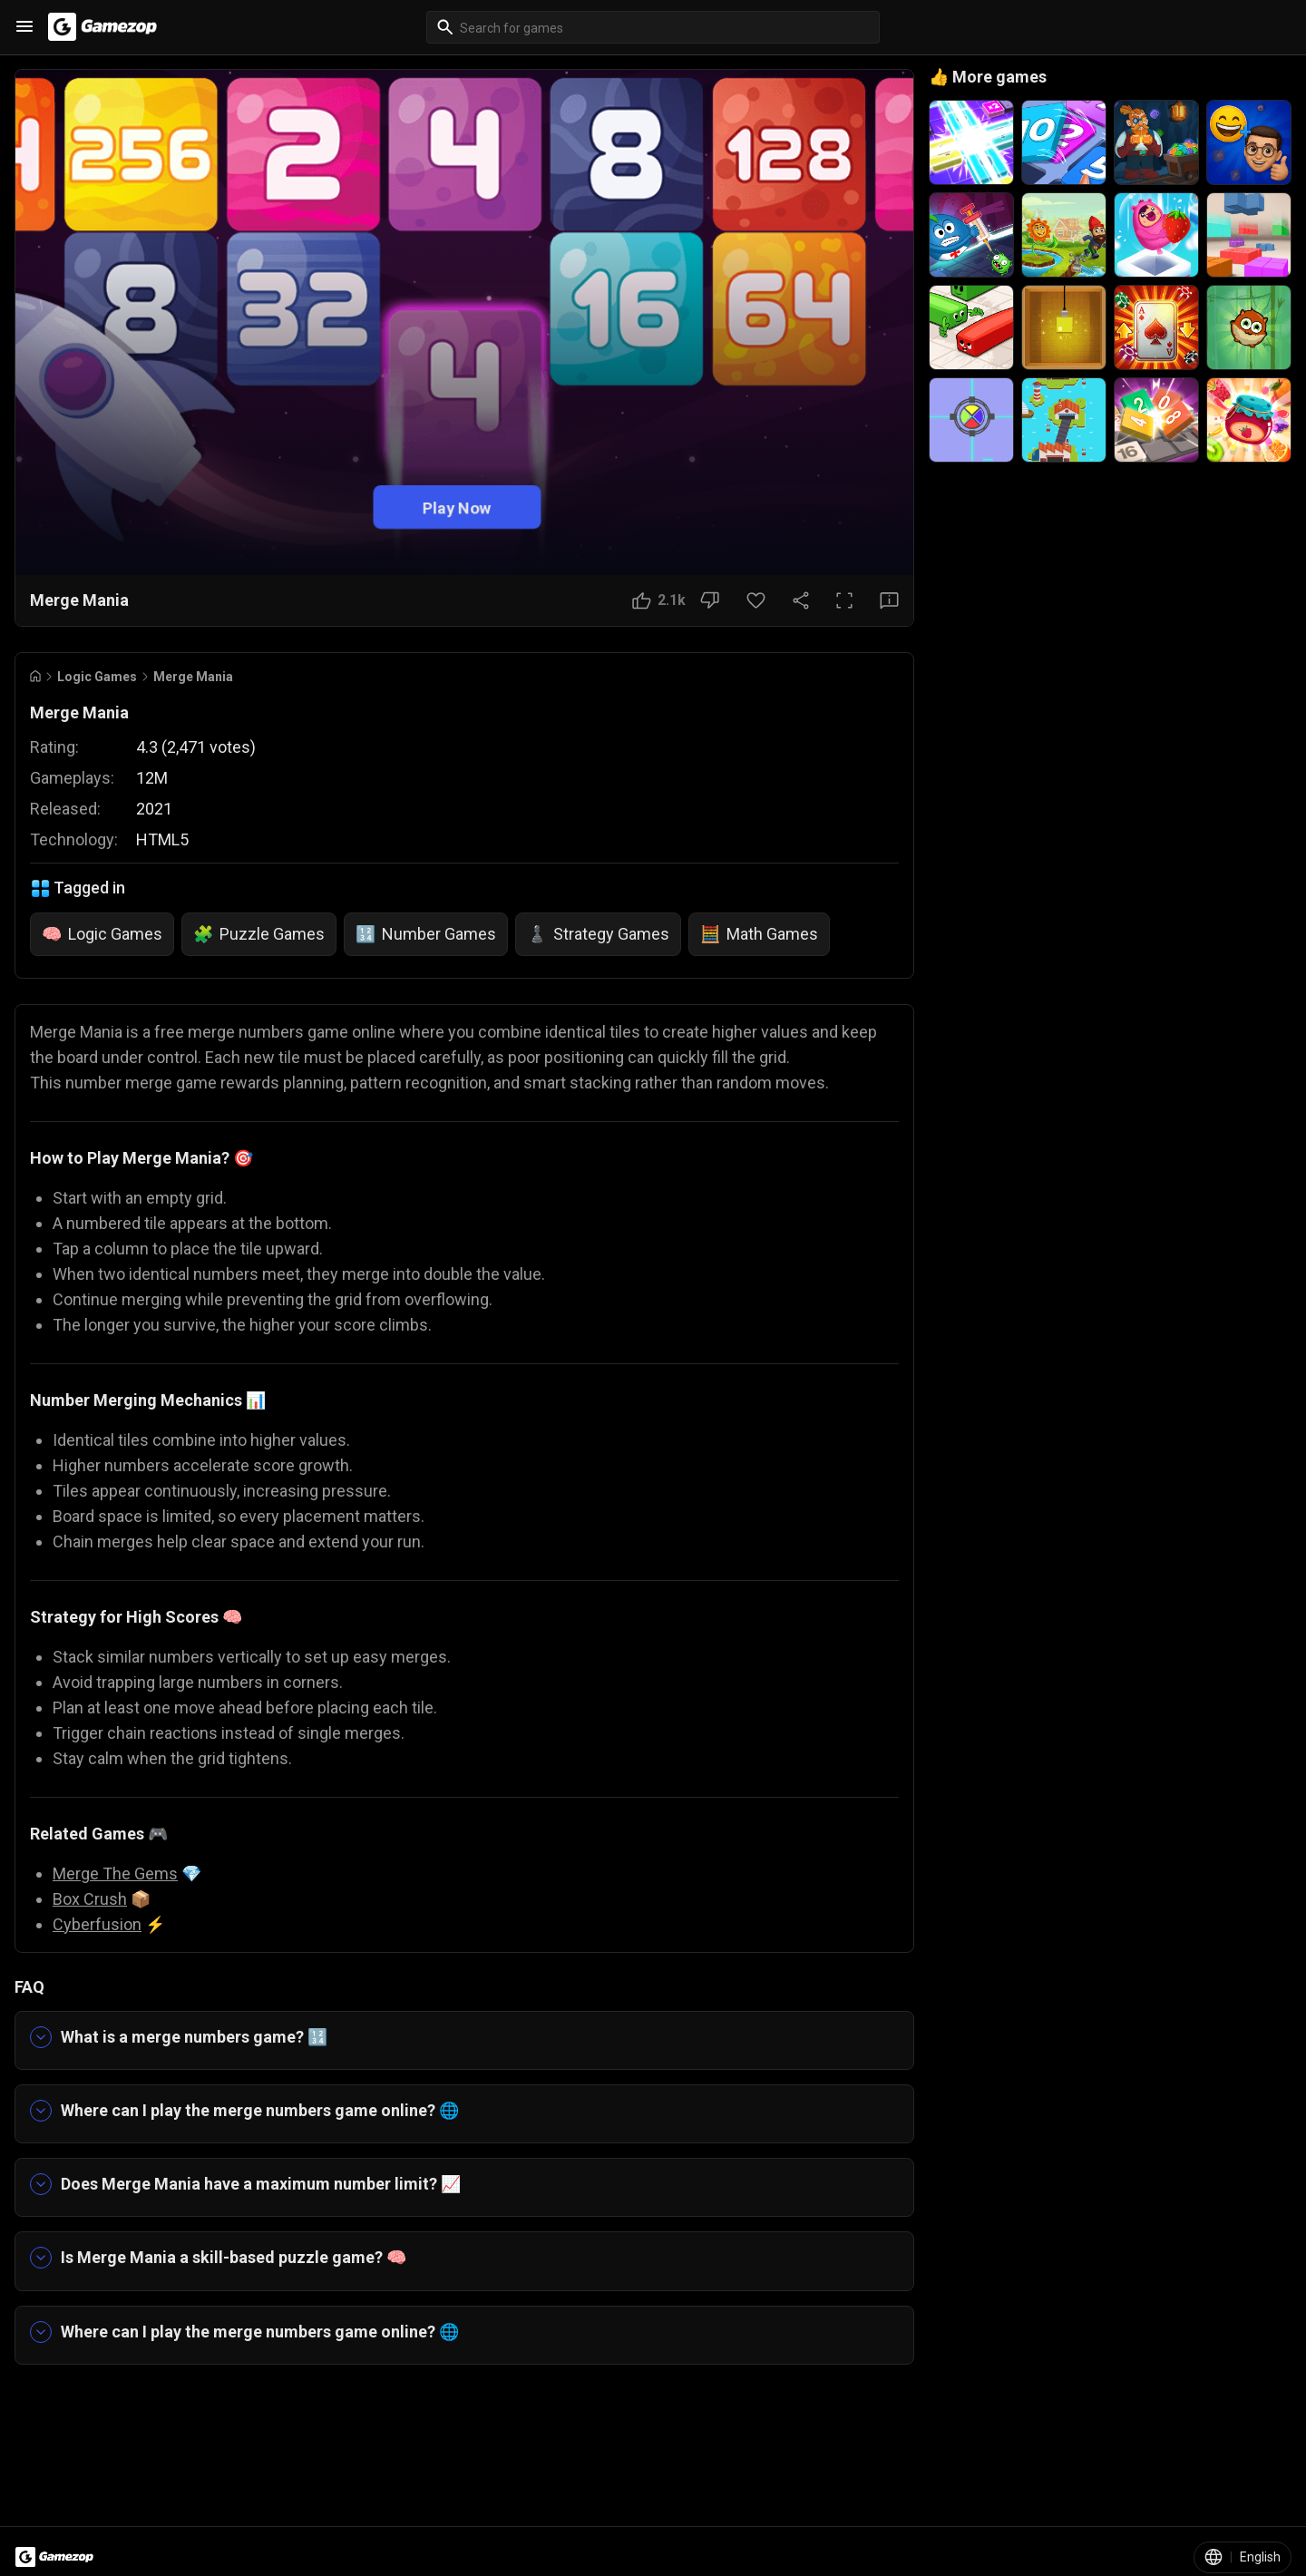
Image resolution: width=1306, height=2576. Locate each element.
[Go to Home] (35, 676)
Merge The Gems (115, 1873)
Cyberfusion (97, 1924)
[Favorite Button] (756, 600)
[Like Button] (659, 600)
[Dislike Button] (709, 600)
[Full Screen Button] (844, 600)
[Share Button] (801, 600)
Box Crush (90, 1898)
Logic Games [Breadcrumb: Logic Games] (97, 676)
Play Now (457, 506)
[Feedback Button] (889, 600)
